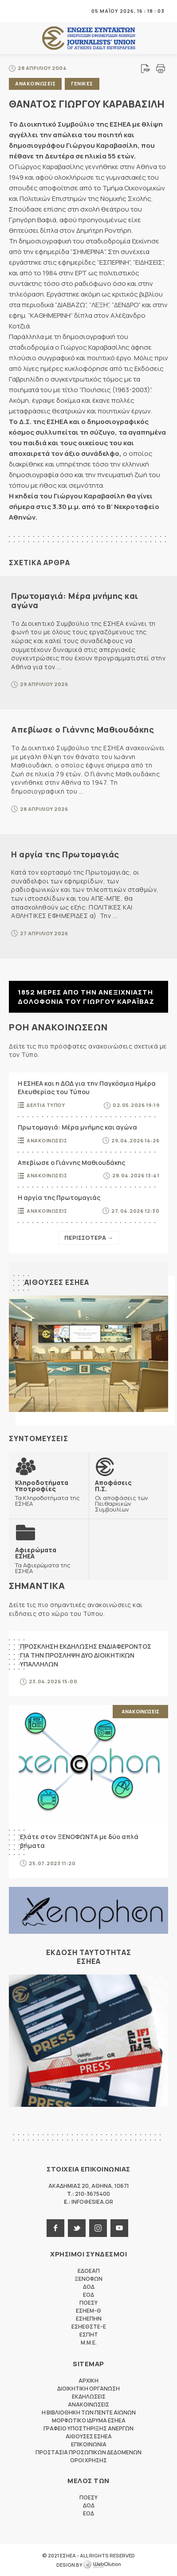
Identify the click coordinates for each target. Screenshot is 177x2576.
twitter (77, 2228)
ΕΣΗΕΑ (88, 38)
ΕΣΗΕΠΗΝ (89, 2318)
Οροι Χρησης (88, 2460)
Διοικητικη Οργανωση (88, 2388)
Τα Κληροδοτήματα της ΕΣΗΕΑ (49, 1493)
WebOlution (102, 2565)
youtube (119, 2228)
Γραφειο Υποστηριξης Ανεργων (88, 2428)
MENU (15, 10)
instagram (98, 2228)
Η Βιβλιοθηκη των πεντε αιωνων (89, 2412)
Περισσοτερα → (88, 1238)
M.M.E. (89, 2342)
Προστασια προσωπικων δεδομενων (88, 2452)
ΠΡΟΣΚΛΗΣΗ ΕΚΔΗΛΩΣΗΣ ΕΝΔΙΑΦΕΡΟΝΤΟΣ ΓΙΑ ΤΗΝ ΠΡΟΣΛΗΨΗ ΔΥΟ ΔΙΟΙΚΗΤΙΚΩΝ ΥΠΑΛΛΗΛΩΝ (85, 1655)
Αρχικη (88, 2380)
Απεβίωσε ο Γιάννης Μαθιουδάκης (82, 729)
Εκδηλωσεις (89, 2396)
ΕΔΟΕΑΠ (89, 2271)
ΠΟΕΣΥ (88, 2302)
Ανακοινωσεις (35, 83)
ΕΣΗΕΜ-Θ (88, 2310)
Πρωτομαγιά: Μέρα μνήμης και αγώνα (74, 600)
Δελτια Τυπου (46, 1105)
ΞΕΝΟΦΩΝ (88, 2279)
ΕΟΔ (88, 2294)
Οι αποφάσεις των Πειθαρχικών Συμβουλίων (128, 1495)
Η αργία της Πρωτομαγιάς (65, 854)
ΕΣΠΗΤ (88, 2334)
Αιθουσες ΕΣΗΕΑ (56, 1282)
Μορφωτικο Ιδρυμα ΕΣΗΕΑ (89, 2420)
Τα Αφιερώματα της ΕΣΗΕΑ (49, 1560)
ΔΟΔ (88, 2287)
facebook (55, 2228)
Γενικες (82, 83)
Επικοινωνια (88, 2444)
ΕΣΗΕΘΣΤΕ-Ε (88, 2326)
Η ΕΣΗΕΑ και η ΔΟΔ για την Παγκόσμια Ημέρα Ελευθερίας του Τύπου (87, 1087)
